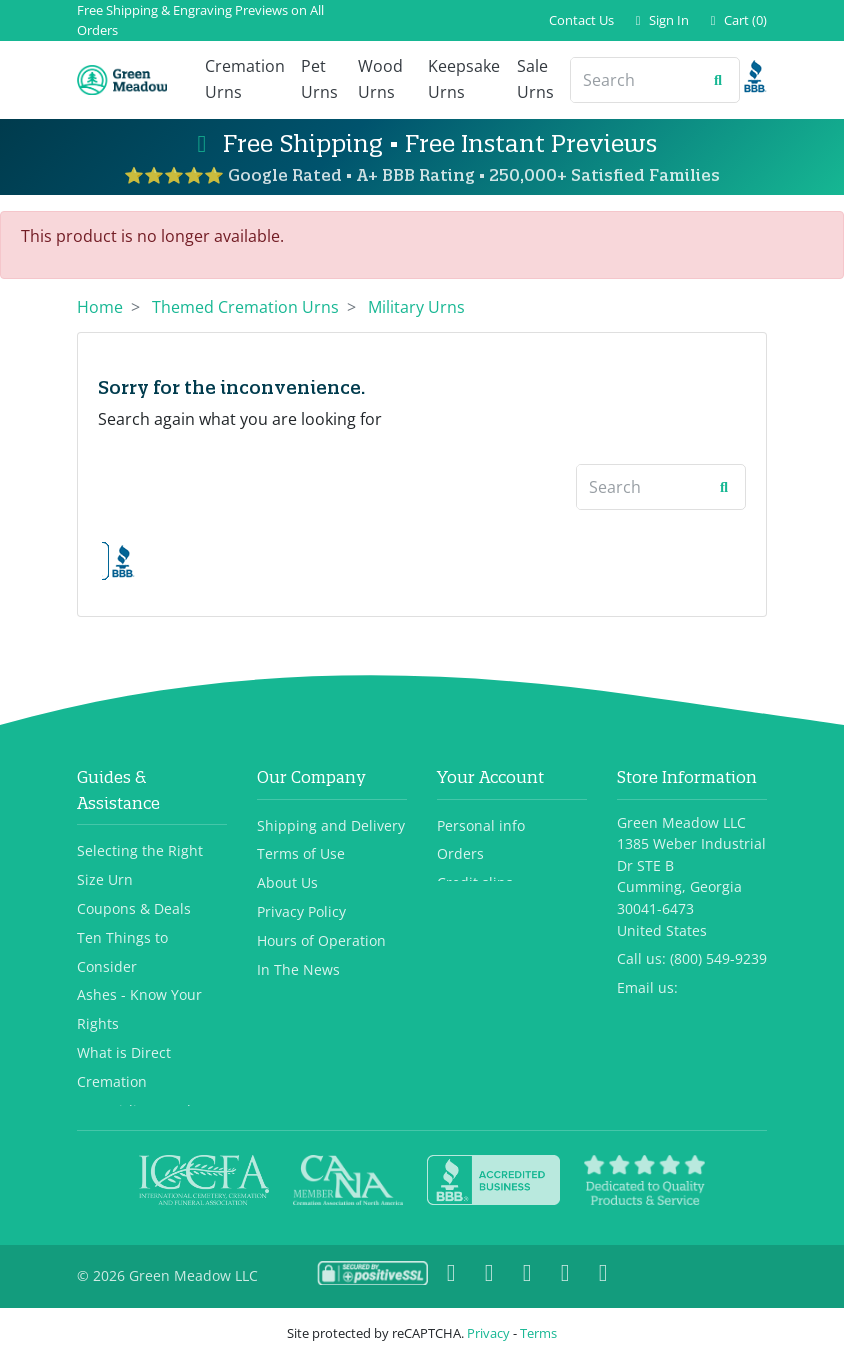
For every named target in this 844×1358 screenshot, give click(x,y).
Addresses (472, 863)
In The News (298, 921)
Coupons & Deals (134, 860)
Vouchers (468, 892)
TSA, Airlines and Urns (152, 1062)
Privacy (488, 1333)
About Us (287, 835)
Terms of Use (301, 806)
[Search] (634, 80)
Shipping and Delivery (331, 777)
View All (103, 1091)
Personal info (481, 777)
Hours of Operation (321, 892)
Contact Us (581, 20)
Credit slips (475, 835)
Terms (538, 1333)
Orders (460, 806)
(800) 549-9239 (718, 911)
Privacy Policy (301, 863)
